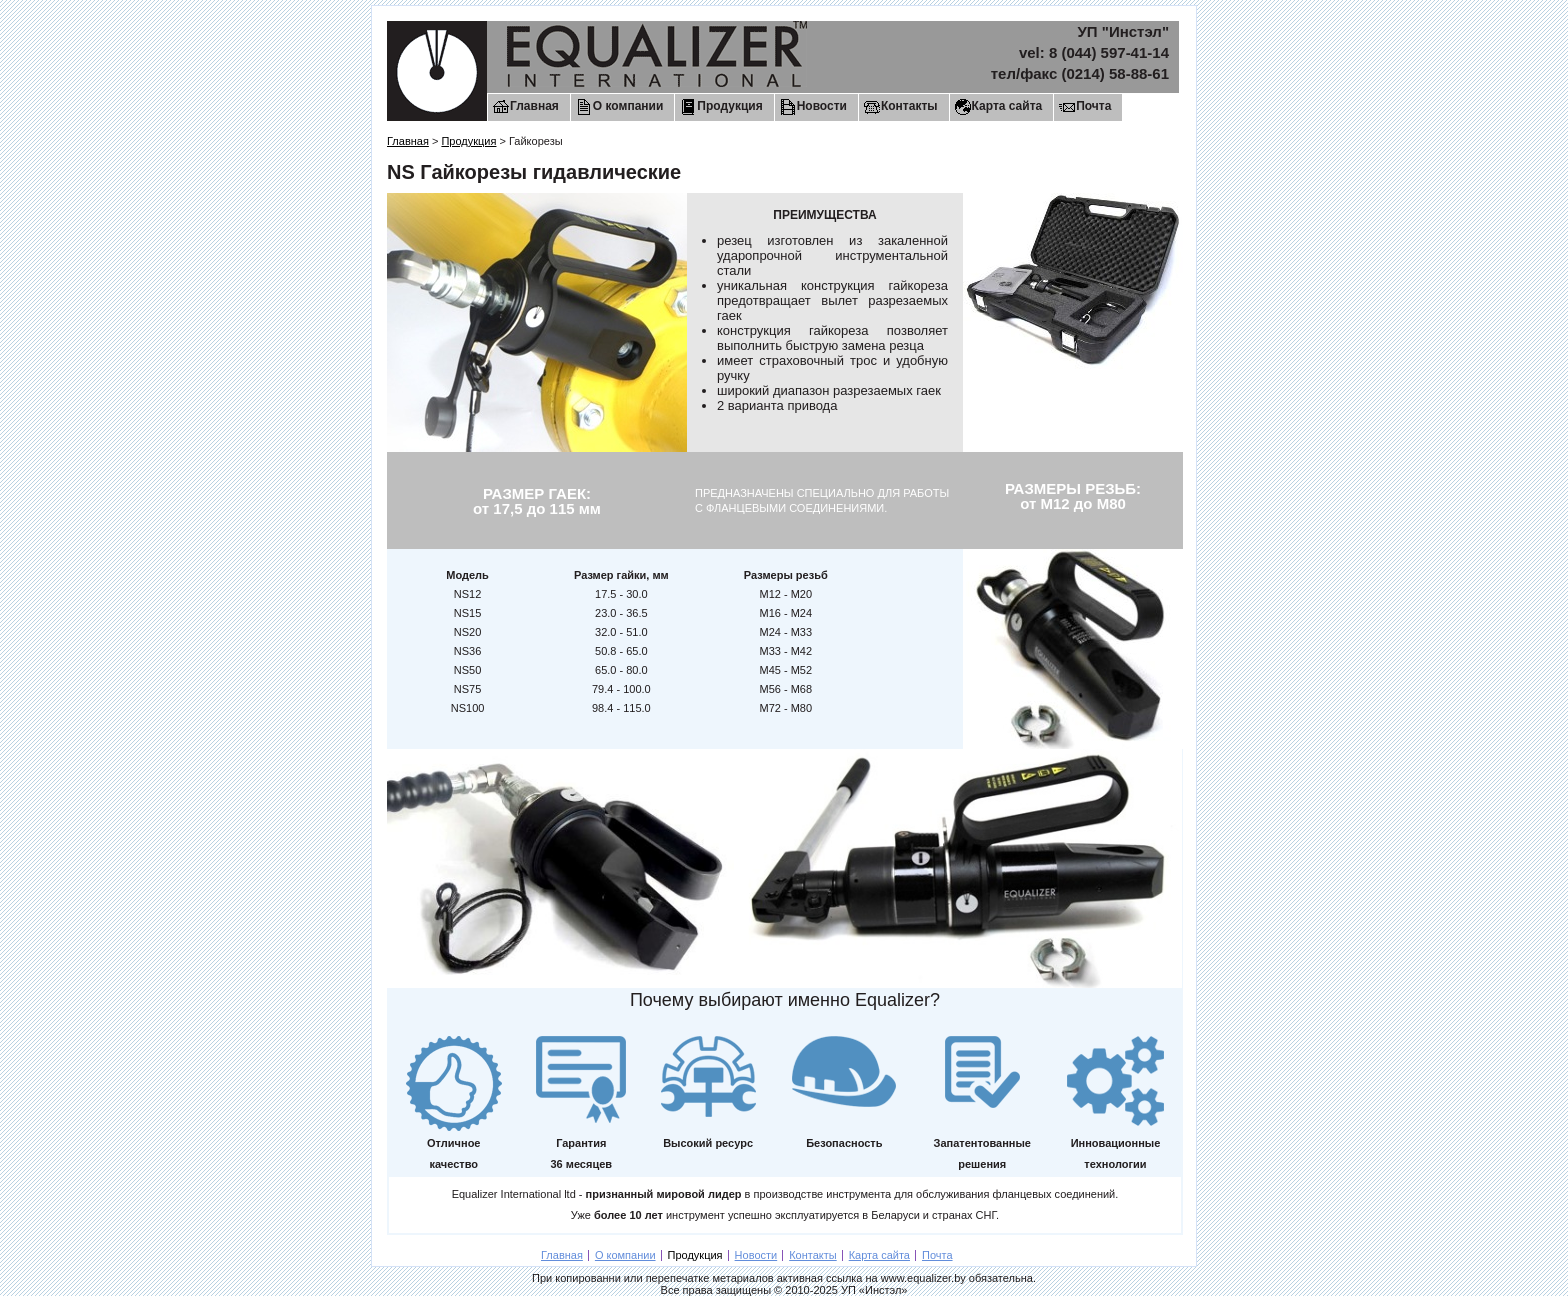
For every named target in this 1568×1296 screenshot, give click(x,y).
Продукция (729, 106)
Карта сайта (1007, 106)
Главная (534, 106)
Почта (1093, 106)
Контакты (909, 106)
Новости (822, 106)
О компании (628, 106)
